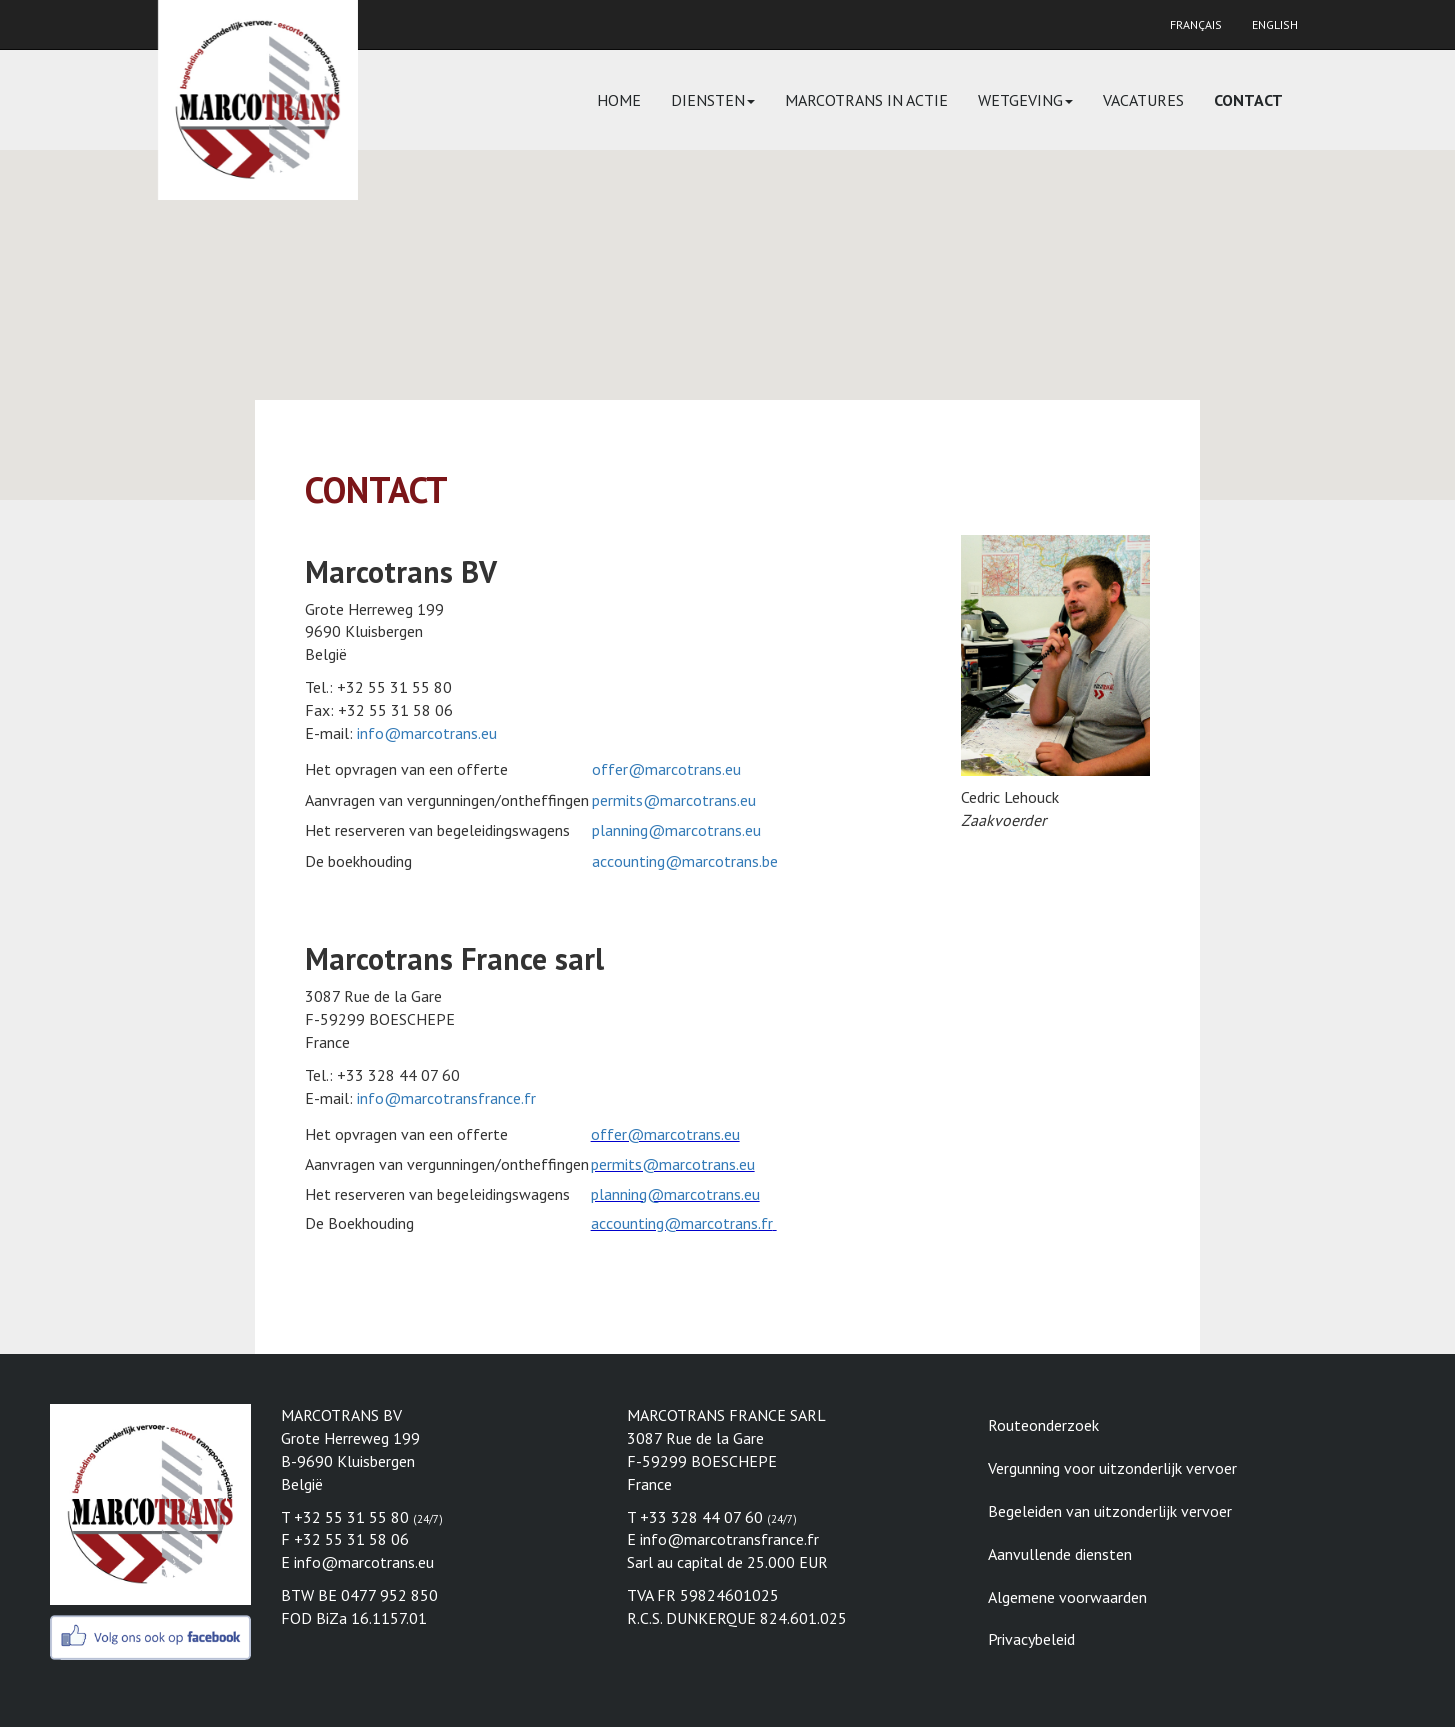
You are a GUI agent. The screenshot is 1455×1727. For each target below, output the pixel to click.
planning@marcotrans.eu (676, 830)
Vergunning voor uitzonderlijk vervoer (1112, 1468)
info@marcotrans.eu (427, 733)
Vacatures (1143, 100)
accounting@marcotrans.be (685, 861)
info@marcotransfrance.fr (446, 1098)
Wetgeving (1025, 100)
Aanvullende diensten (1060, 1554)
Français (1196, 24)
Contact (1248, 100)
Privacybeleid (1031, 1639)
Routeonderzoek (1043, 1425)
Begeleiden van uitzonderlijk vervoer (1110, 1511)
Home (619, 100)
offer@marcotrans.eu (666, 769)
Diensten (713, 100)
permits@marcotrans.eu (674, 800)
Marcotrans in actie (866, 100)
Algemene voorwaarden (1067, 1597)
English (1275, 24)
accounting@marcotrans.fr (682, 1223)
